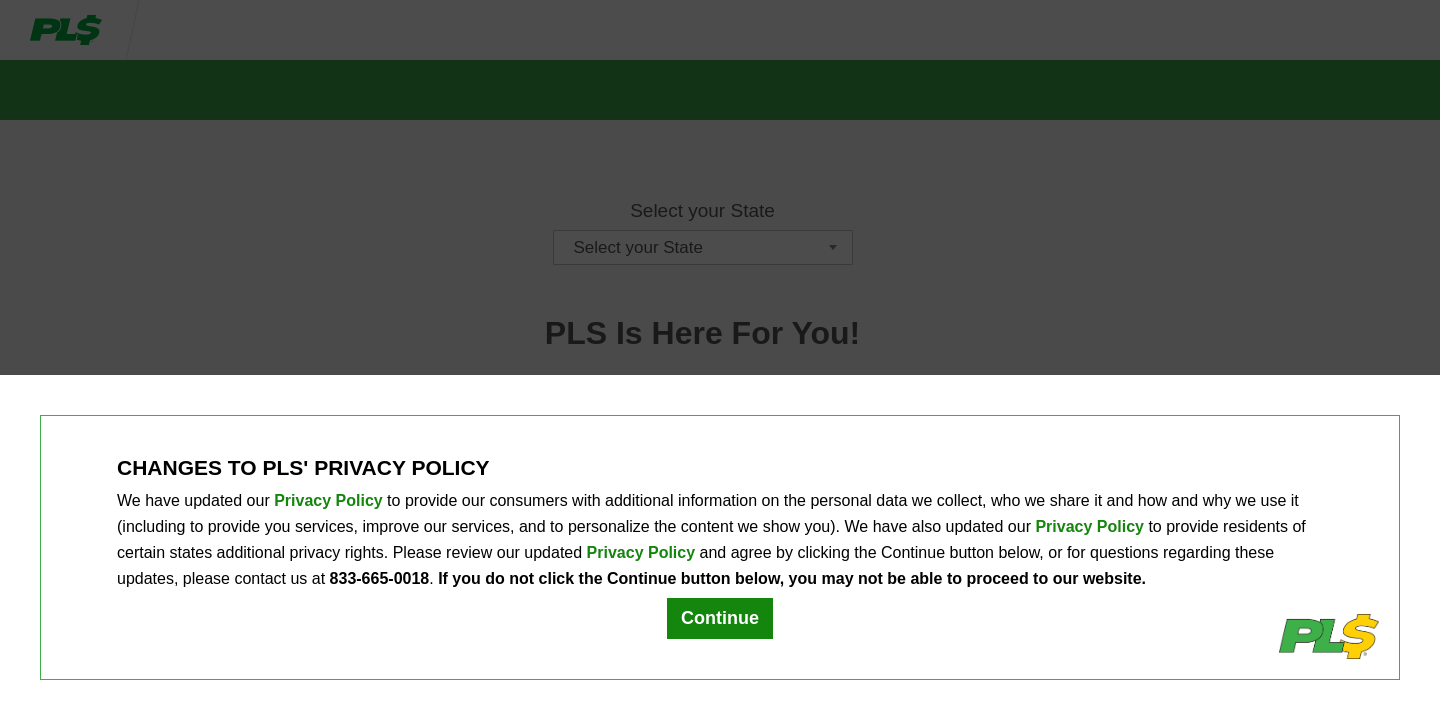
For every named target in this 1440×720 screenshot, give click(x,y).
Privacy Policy (328, 500)
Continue (720, 618)
